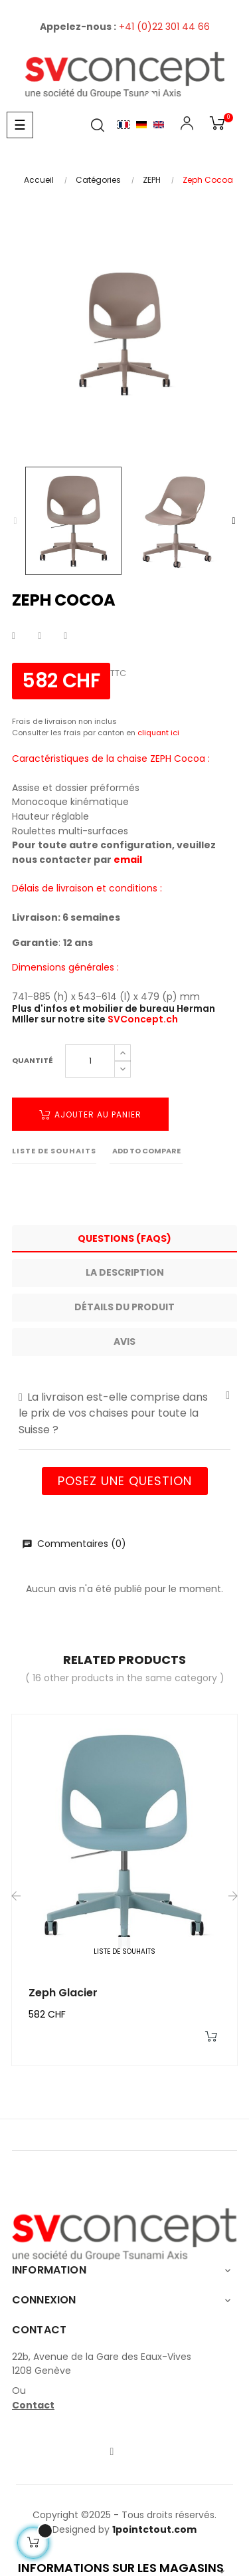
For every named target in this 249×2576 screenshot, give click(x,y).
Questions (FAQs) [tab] (124, 1238)
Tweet (39, 636)
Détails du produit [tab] (124, 1307)
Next (233, 521)
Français (123, 124)
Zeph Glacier (63, 1992)
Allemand (141, 124)
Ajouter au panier (90, 1114)
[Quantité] (90, 1061)
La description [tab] (125, 1272)
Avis (124, 1341)
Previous (15, 521)
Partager (13, 636)
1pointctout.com (154, 2529)
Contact (33, 2405)
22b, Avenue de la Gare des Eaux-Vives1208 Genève (101, 2364)
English (158, 124)
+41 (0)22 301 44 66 (164, 26)
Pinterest (65, 636)
